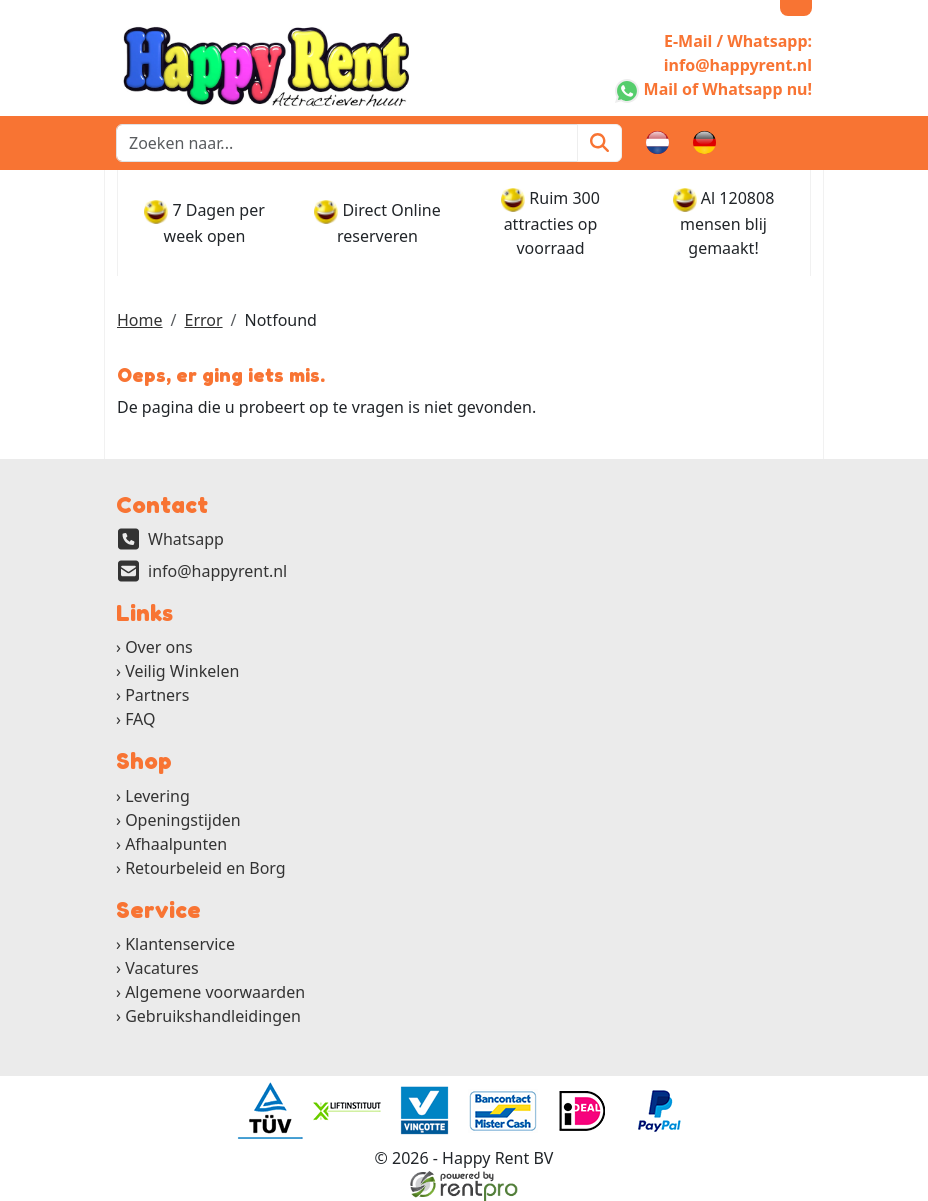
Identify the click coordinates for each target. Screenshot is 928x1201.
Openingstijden (183, 820)
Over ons (159, 647)
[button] (800, 143)
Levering (157, 796)
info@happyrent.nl (217, 571)
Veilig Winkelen (182, 671)
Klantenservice (180, 944)
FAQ (140, 719)
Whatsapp (186, 539)
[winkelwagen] (752, 143)
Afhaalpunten (176, 844)
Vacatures (162, 968)
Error (203, 320)
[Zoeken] (599, 143)
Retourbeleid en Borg (205, 868)
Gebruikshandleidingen (213, 1016)
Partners (157, 695)
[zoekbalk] (347, 143)
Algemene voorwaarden (215, 992)
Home (140, 320)
